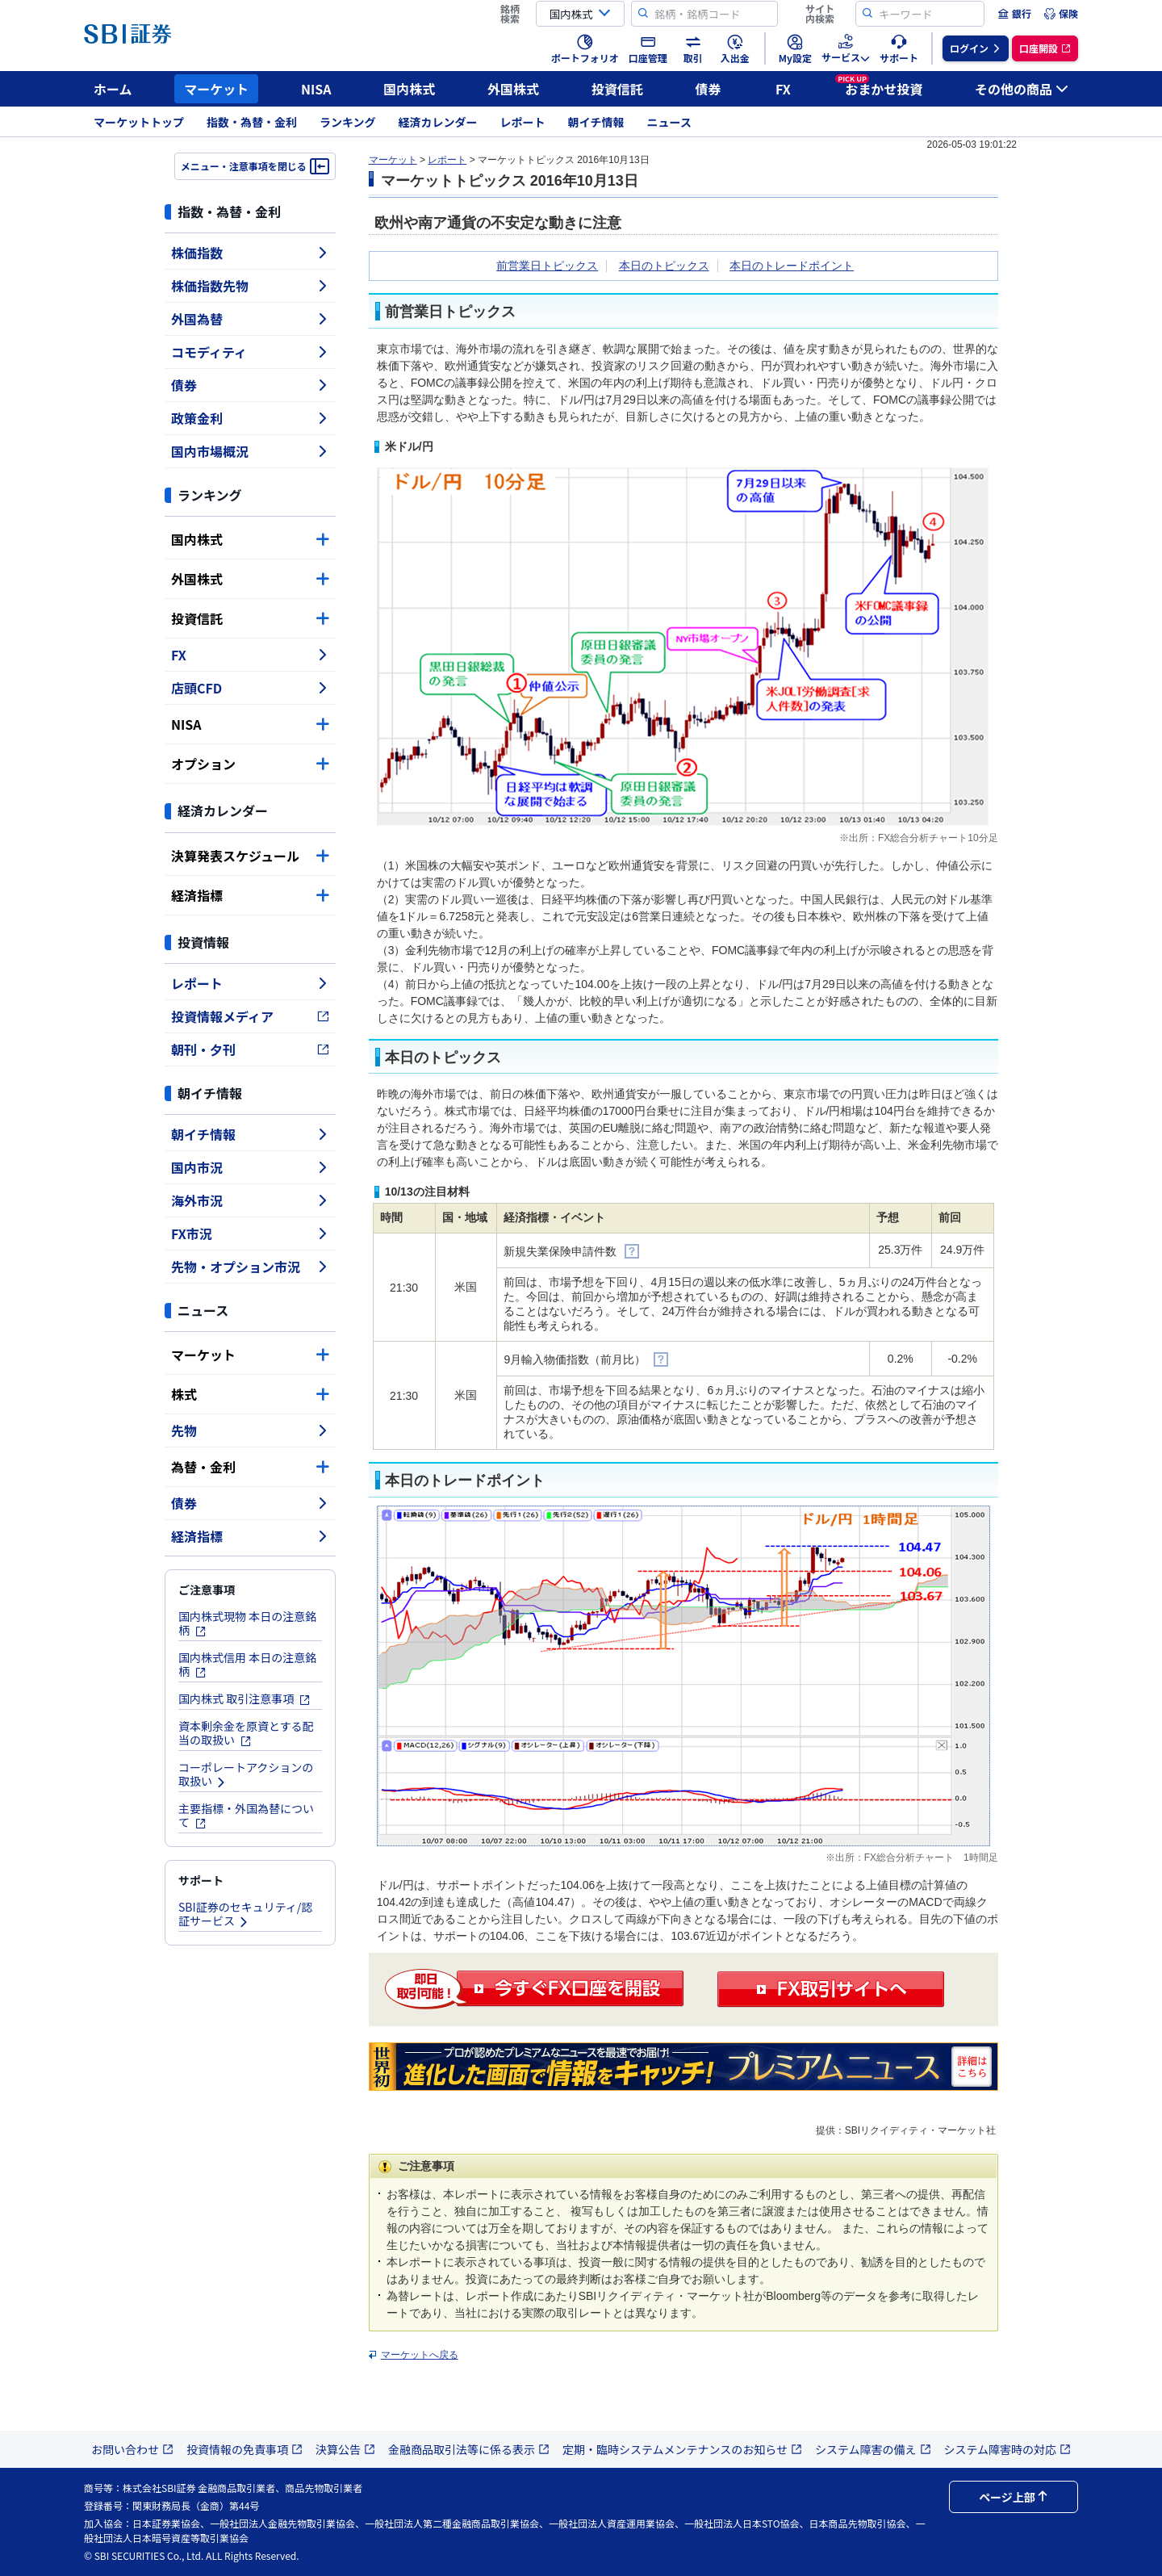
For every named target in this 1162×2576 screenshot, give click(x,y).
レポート (522, 122)
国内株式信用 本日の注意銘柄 (247, 1664)
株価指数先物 (250, 285)
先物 (250, 1430)
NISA (316, 88)
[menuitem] (1014, 13)
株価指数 (250, 252)
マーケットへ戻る (419, 2354)
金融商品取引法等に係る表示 (469, 2449)
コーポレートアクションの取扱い (245, 1774)
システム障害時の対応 (1008, 2449)
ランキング (348, 122)
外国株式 (513, 88)
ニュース (669, 122)
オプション (250, 763)
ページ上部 (1013, 2497)
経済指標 (250, 895)
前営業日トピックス (547, 265)
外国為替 (250, 319)
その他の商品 (1021, 88)
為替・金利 (250, 1466)
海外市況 (250, 1200)
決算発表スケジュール (250, 855)
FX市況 (250, 1233)
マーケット (216, 88)
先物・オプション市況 (250, 1266)
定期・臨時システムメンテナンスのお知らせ (682, 2449)
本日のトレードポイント (791, 265)
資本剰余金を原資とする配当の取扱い (246, 1733)
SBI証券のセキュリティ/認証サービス (245, 1914)
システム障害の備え (873, 2449)
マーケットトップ (139, 122)
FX (783, 88)
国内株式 (409, 88)
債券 (708, 88)
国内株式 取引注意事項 (244, 1698)
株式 (250, 1394)
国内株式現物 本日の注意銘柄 (247, 1623)
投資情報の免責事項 (244, 2449)
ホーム (113, 88)
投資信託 (617, 88)
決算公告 (345, 2449)
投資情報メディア (250, 1016)
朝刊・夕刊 (250, 1049)
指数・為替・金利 (252, 122)
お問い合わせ (132, 2449)
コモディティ (250, 352)
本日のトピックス (664, 265)
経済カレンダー (438, 122)
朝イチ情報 (596, 122)
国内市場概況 (250, 451)
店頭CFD (250, 687)
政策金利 (250, 418)
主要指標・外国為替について (246, 1815)
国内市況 (250, 1167)
